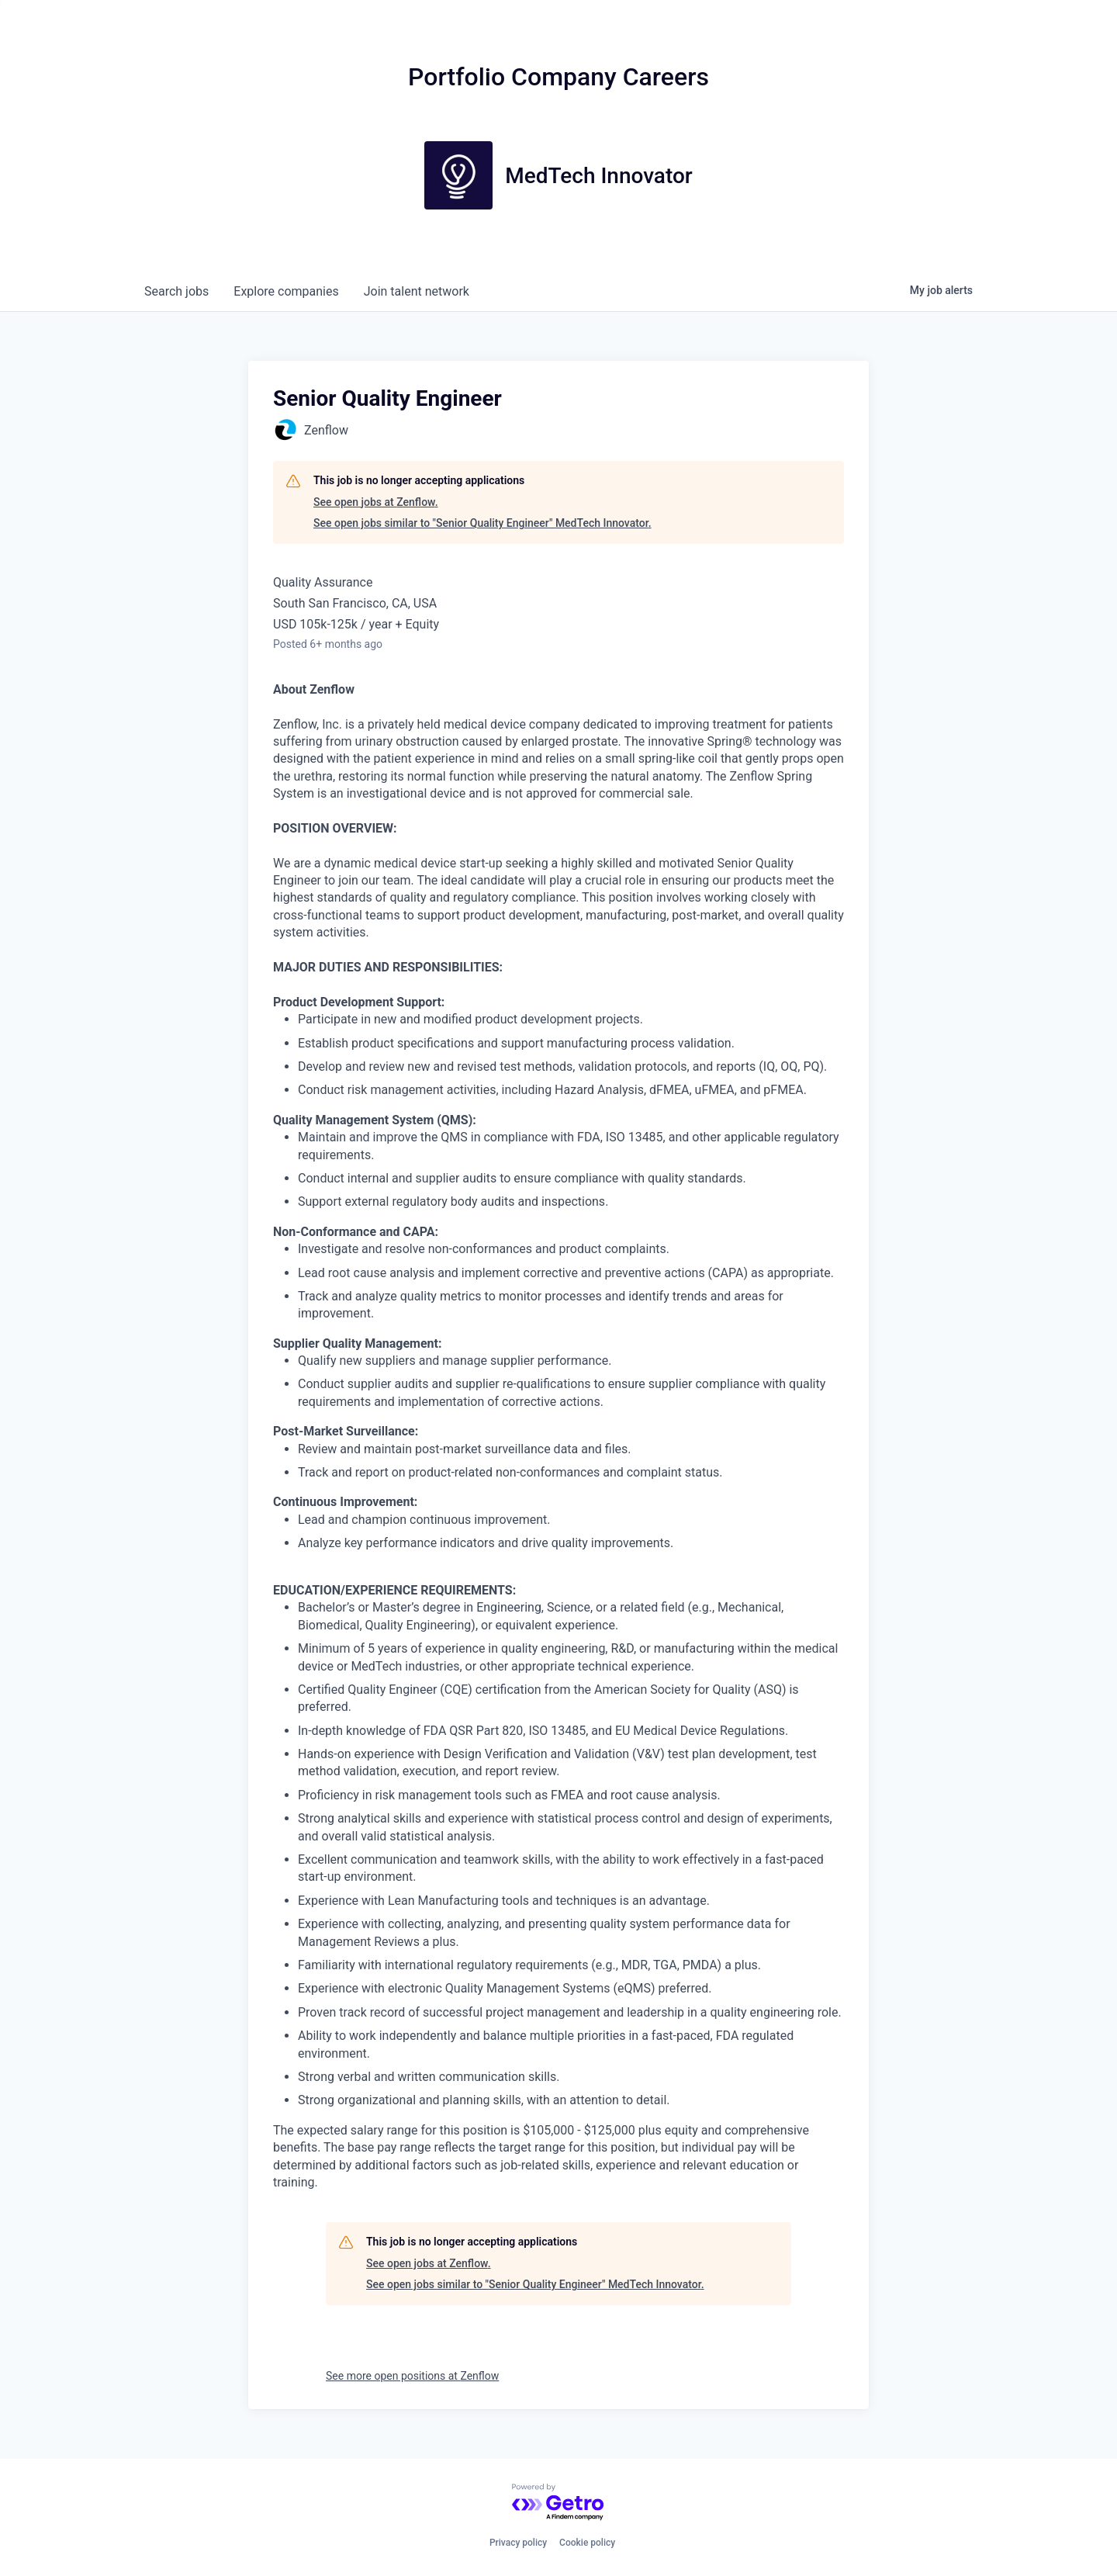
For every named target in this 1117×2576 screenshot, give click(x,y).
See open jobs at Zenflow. (375, 502)
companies (285, 291)
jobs (176, 291)
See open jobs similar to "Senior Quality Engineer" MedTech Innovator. (482, 523)
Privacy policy (518, 2542)
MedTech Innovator (599, 176)
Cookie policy (587, 2542)
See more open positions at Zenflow (412, 2376)
